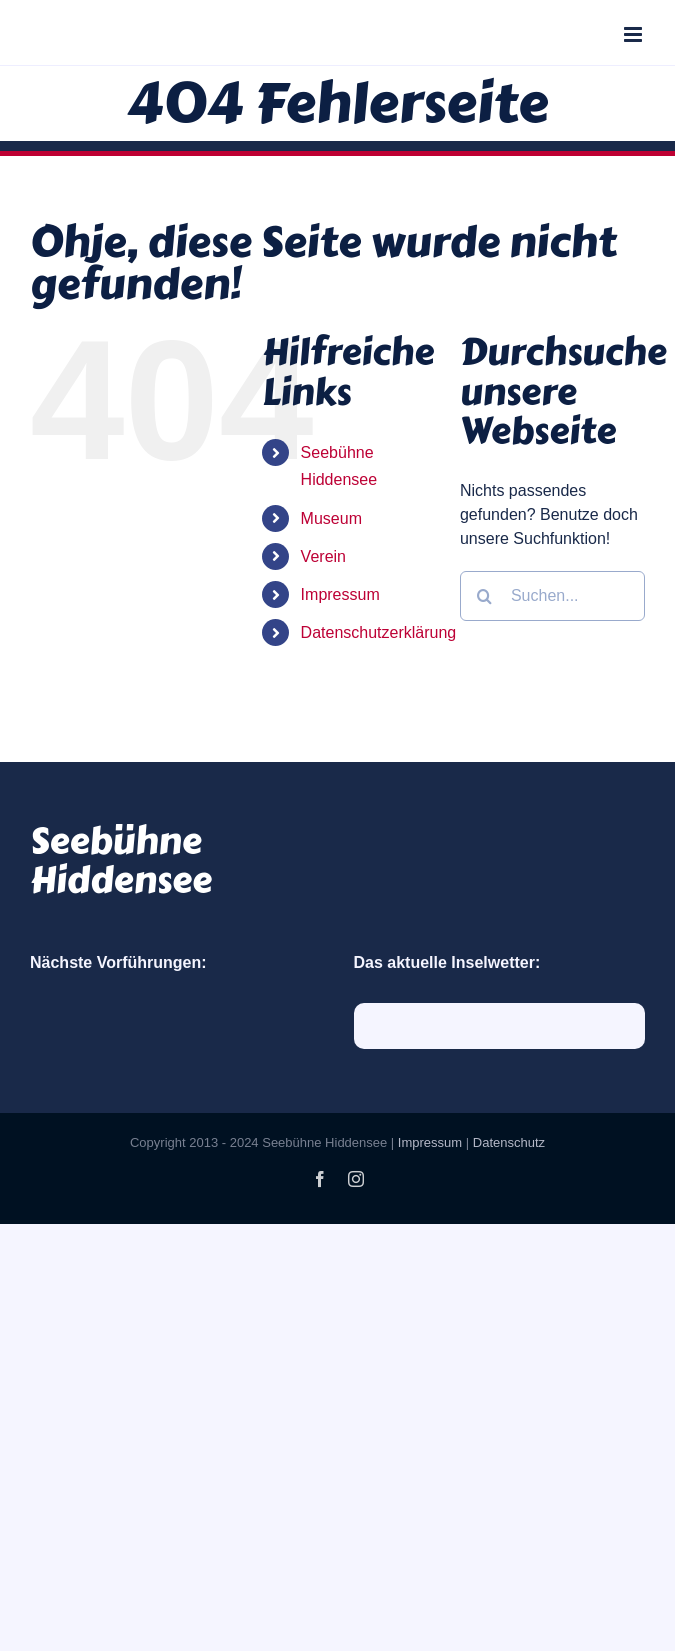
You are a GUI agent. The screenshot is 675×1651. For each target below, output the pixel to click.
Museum (331, 518)
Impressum (340, 594)
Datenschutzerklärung (379, 632)
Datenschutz (509, 1142)
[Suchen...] (552, 596)
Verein (323, 556)
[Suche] (485, 596)
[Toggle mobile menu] (634, 34)
